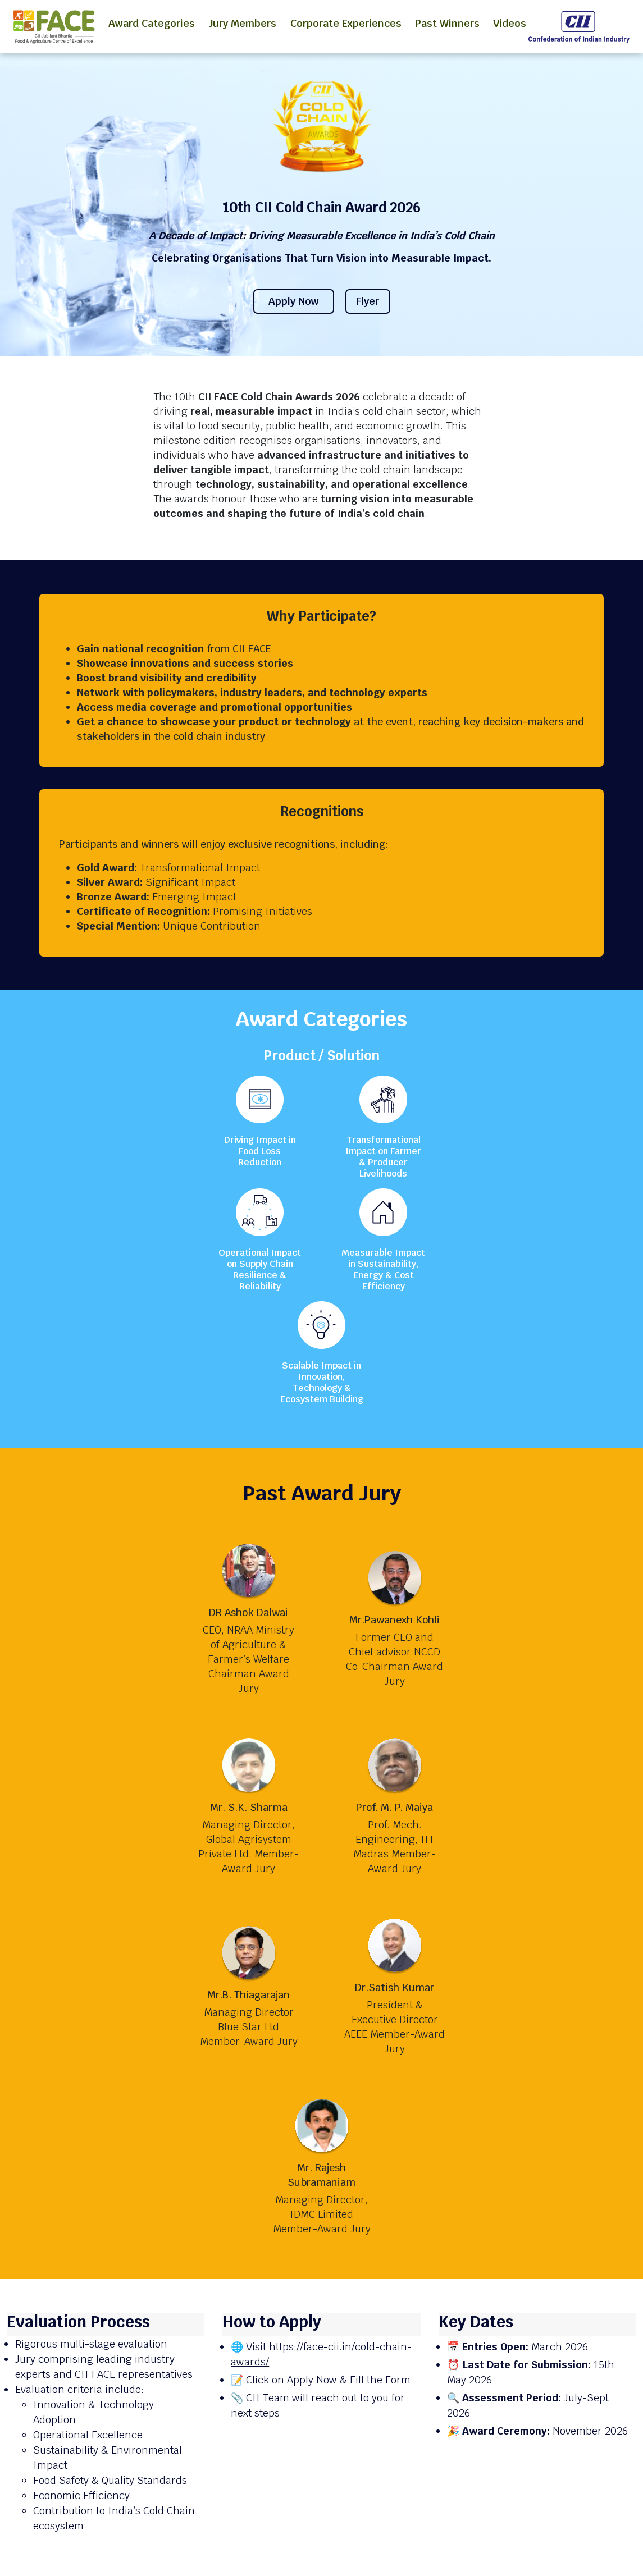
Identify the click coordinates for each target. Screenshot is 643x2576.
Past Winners (447, 23)
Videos (509, 23)
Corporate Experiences (346, 23)
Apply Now (293, 301)
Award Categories (151, 23)
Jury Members (242, 23)
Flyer (367, 301)
